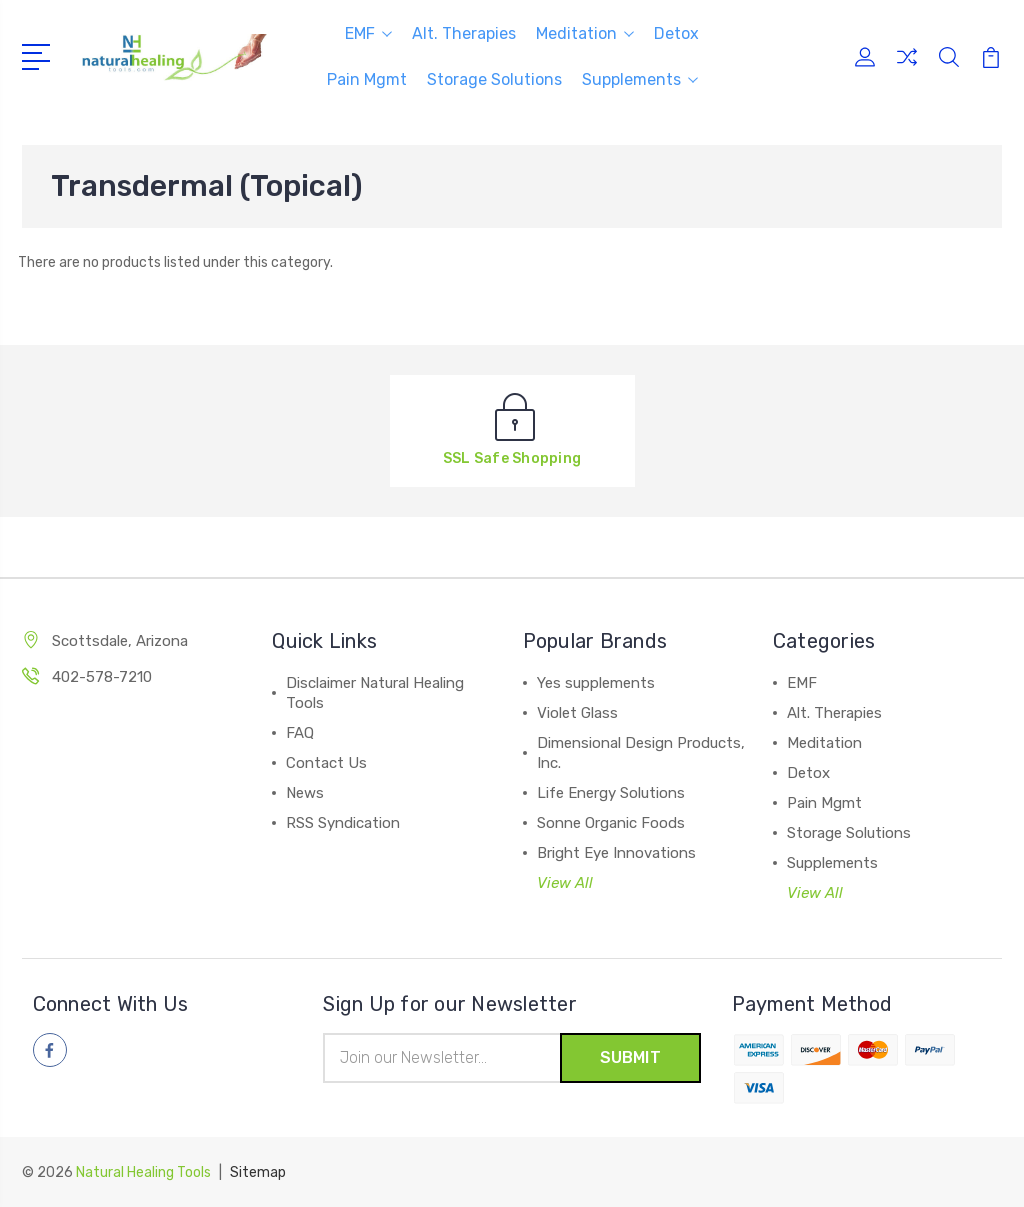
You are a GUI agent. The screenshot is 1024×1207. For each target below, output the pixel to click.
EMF (368, 33)
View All (565, 883)
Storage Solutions (494, 79)
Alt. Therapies (464, 33)
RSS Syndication (343, 823)
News (305, 793)
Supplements (640, 79)
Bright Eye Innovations (616, 853)
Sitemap (258, 1172)
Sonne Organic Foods (611, 823)
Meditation (585, 33)
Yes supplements (596, 683)
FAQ (300, 733)
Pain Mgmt (367, 79)
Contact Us (326, 763)
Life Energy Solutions (611, 793)
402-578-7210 (102, 677)
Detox (676, 33)
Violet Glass (577, 713)
